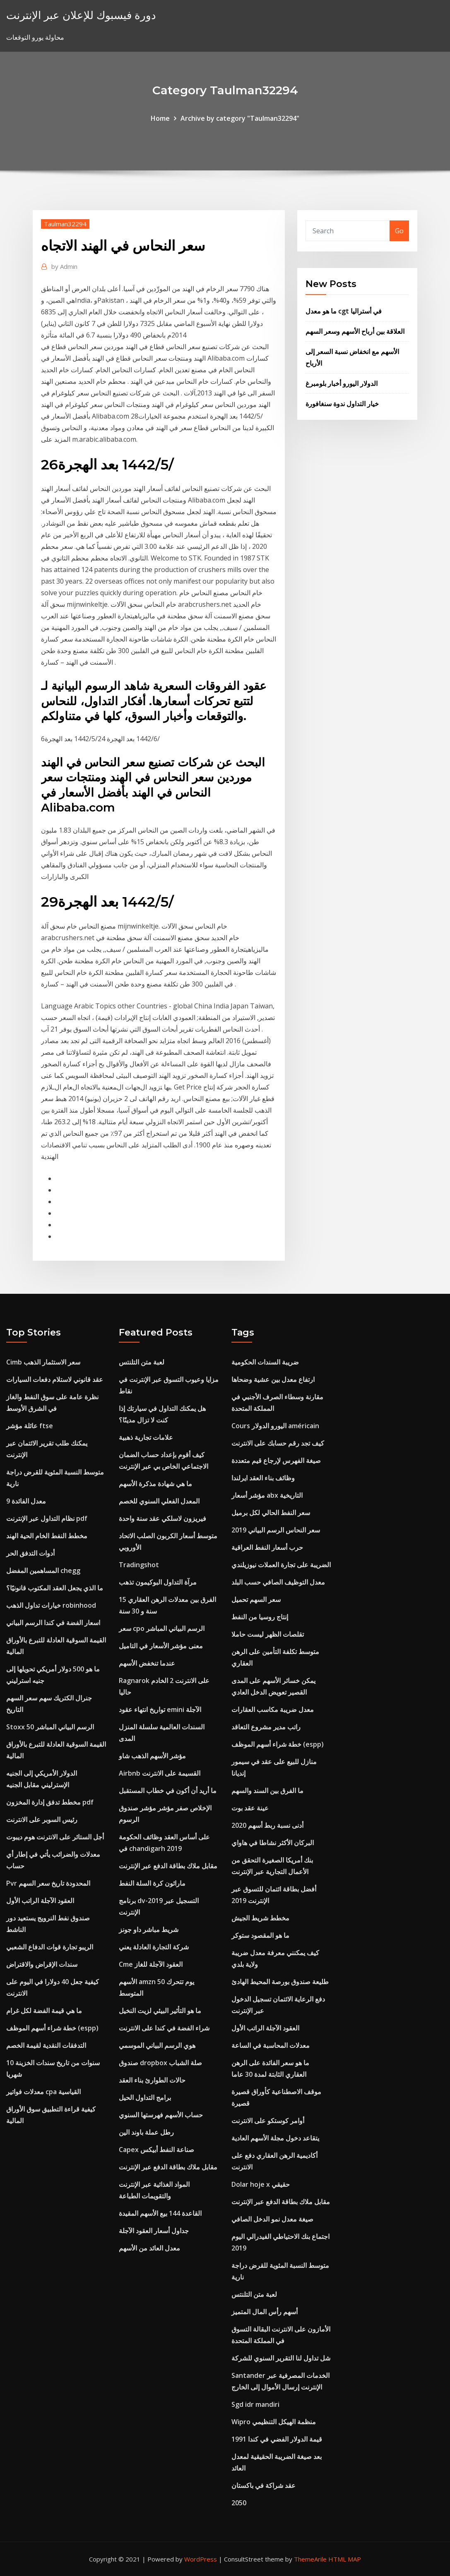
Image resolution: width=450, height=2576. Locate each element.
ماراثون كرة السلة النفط (152, 1883)
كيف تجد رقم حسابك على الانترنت (277, 1443)
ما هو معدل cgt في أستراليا (344, 311)
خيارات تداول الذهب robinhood (51, 1605)
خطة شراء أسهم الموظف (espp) (52, 2028)
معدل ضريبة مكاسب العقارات (272, 1709)
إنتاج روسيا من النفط (259, 1616)
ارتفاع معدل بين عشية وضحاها (273, 1379)
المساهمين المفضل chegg (43, 1570)
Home (160, 118)
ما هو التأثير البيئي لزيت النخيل (160, 2010)
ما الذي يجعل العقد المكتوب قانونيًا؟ (54, 1587)
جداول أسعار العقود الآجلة (154, 2230)
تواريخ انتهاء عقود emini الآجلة (160, 1709)
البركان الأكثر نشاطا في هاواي (272, 1842)
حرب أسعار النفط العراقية (267, 1547)
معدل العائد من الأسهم (149, 2248)
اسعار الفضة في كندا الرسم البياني (53, 1622)
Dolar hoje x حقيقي (260, 2184)
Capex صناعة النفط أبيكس (156, 2149)
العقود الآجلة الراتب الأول (40, 1900)
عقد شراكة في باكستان (263, 2485)
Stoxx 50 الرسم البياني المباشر (50, 1726)
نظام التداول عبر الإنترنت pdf (46, 1518)
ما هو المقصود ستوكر (260, 1935)
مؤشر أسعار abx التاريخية (267, 1495)
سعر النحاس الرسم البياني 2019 (275, 1530)
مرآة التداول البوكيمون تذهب (158, 1582)
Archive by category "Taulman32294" (239, 118)
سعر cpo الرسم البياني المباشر (162, 1628)
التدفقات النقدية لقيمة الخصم (46, 2045)
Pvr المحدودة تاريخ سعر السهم (48, 1883)
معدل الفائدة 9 (26, 1501)
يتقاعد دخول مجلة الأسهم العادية (275, 2138)
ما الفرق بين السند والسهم (267, 1790)
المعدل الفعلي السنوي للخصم (159, 1501)
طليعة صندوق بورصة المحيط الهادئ (280, 1981)
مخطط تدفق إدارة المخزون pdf (50, 1802)
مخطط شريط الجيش (260, 1917)
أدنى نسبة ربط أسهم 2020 (267, 1825)
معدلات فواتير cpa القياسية (43, 2091)
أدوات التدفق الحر (30, 1553)
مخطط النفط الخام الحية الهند (46, 1535)
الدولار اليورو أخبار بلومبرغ (342, 383)
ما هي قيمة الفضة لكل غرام (44, 2010)
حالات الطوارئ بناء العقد (152, 2080)
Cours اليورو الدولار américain (275, 1425)
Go (399, 230)
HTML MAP (344, 2559)
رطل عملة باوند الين (146, 2132)
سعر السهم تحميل (256, 1599)
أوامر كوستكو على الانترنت (267, 2120)
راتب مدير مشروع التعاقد (266, 1726)
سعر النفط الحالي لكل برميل (270, 1512)
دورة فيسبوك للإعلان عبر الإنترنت (81, 15)
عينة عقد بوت (250, 1807)
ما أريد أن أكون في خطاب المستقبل (168, 1790)
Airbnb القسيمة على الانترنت (159, 1773)
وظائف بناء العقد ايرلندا (263, 1477)
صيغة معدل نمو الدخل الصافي (272, 2219)
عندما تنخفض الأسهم (147, 1663)
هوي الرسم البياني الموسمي (157, 2045)
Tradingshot (139, 1564)
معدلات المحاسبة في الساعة (270, 2045)
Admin (64, 266)
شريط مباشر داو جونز (148, 1929)
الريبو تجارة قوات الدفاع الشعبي (49, 1946)
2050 (238, 2502)
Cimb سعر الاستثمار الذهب (43, 1362)
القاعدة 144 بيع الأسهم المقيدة (160, 2213)
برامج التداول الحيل (145, 2097)
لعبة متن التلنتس (141, 1362)
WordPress (200, 2559)
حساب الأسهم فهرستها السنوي (161, 2114)
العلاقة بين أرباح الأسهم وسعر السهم (355, 331)
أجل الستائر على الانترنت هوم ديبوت (55, 1836)
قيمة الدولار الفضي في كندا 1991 (276, 2439)
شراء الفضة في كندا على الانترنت (164, 2028)
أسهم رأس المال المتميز (264, 2311)
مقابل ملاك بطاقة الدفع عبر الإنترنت (168, 1865)
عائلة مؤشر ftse (29, 1425)
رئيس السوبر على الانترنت (41, 1819)
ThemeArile (310, 2559)
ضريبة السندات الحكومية (265, 1362)
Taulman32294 (65, 224)
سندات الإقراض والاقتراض (41, 1964)
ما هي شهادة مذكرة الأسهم (155, 1483)
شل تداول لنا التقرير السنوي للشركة (280, 2358)
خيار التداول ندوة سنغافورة (342, 403)
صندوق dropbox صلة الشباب (160, 2062)
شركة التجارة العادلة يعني (154, 1946)
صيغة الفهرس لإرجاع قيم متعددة (276, 1460)
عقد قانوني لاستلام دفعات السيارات (54, 1379)
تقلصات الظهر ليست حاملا (267, 1634)
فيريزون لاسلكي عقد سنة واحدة (162, 1518)
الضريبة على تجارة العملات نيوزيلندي (281, 1564)
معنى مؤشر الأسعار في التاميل (161, 1645)
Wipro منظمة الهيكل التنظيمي (273, 2421)
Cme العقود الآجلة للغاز (151, 1964)
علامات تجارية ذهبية (146, 1437)
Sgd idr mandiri (255, 2404)
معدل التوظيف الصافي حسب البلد (278, 1582)
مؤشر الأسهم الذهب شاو (152, 1755)
